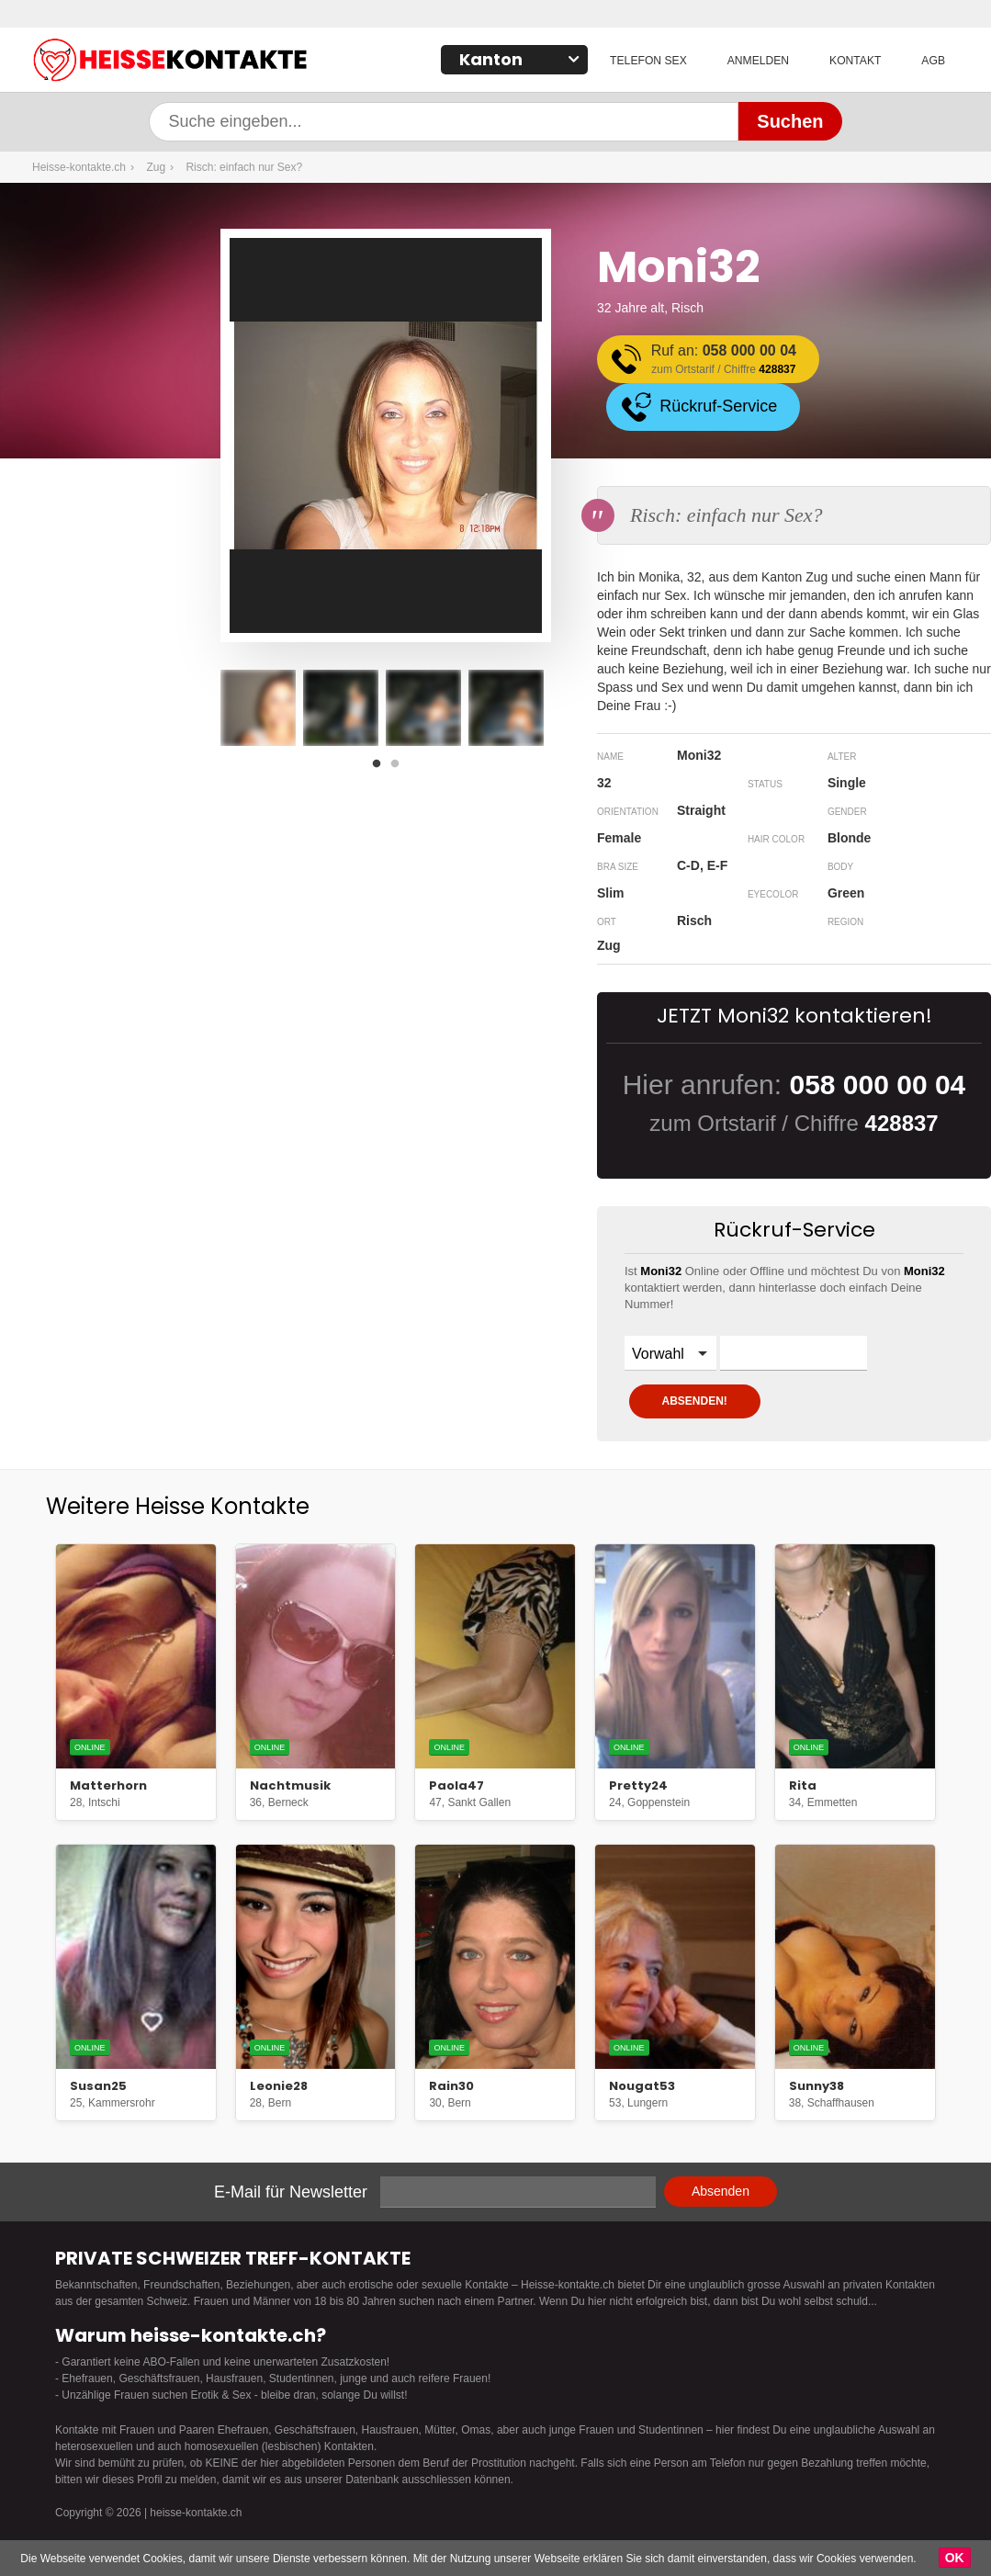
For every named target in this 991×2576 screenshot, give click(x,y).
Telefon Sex (651, 60)
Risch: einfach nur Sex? (244, 167)
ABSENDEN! (695, 1401)
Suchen (790, 121)
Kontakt (856, 60)
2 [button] (399, 769)
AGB (933, 60)
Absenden (720, 2191)
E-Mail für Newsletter (290, 2192)
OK (954, 2557)
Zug (155, 167)
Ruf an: (724, 360)
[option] (258, 708)
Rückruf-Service (720, 406)
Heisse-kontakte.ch (262, 62)
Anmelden (759, 60)
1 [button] (381, 769)
